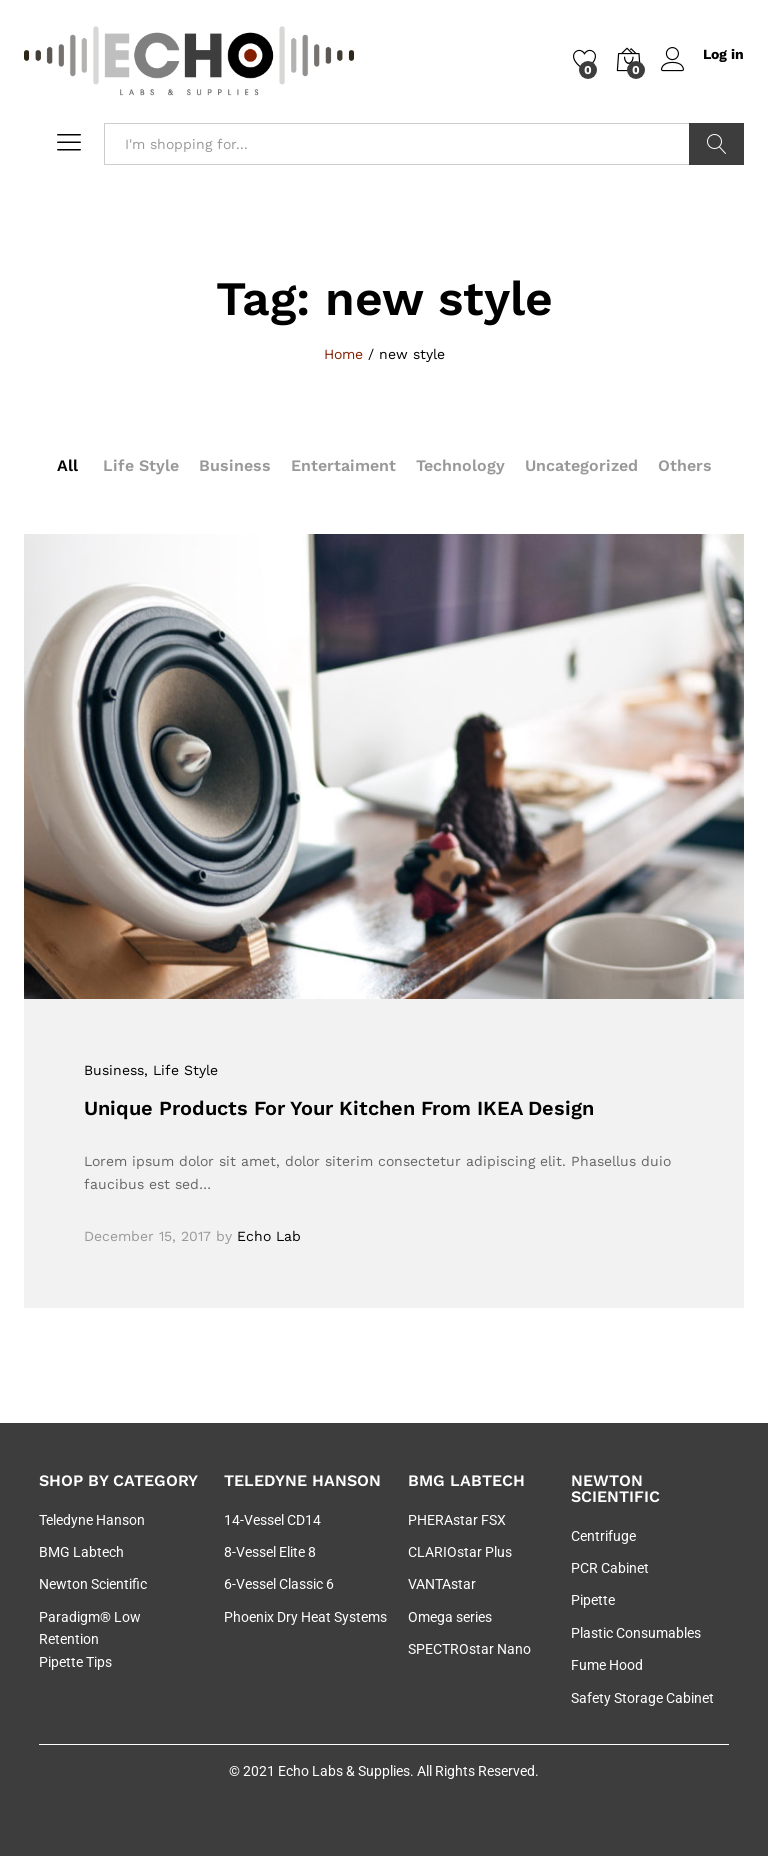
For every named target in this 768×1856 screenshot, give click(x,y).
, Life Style (181, 1070)
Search (716, 144)
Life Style (141, 465)
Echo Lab (269, 1236)
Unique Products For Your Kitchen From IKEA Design (339, 1108)
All (67, 465)
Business (235, 465)
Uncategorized (581, 465)
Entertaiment (343, 465)
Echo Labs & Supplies (344, 1771)
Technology (460, 465)
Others (685, 465)
